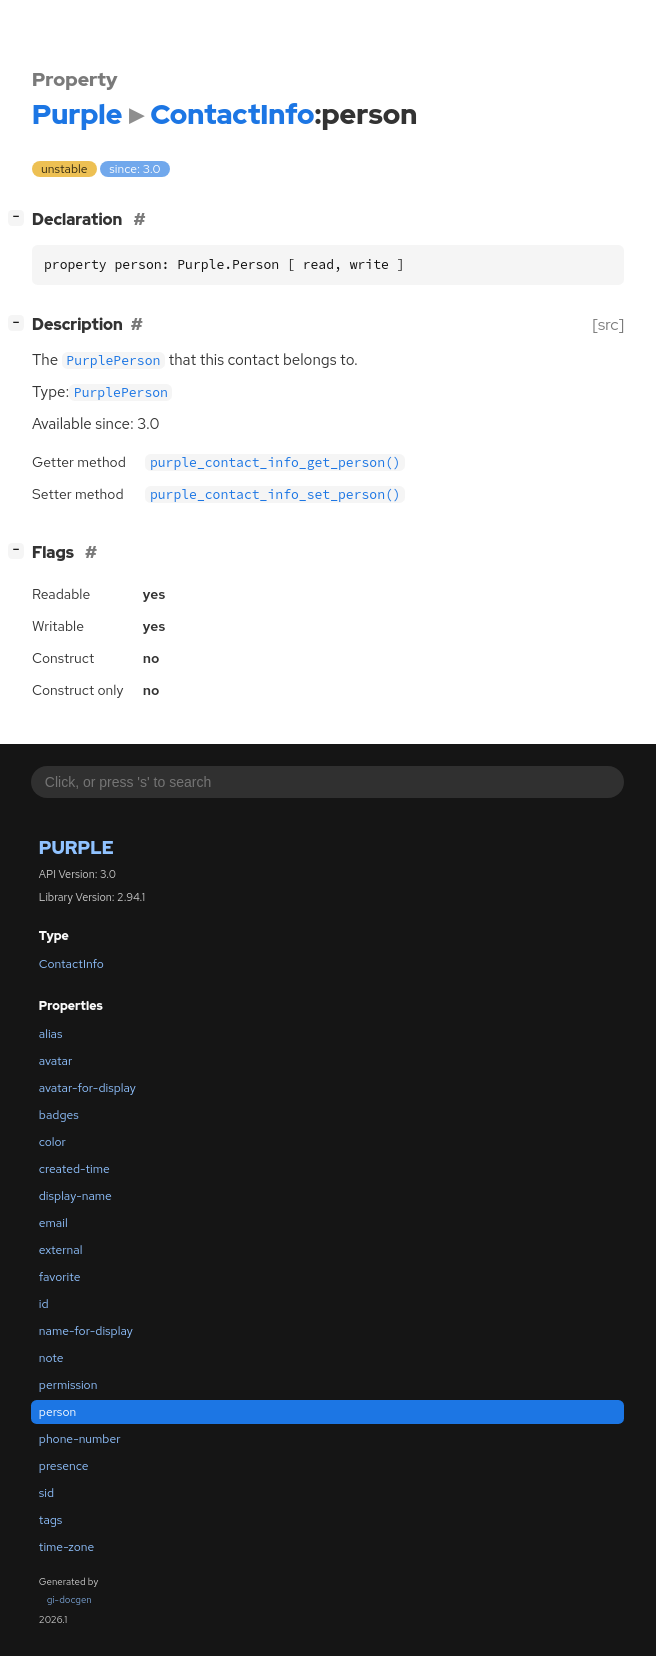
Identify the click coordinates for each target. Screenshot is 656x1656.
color (52, 1142)
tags (51, 1520)
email (53, 1223)
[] (20, 217)
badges (59, 1115)
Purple (76, 847)
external (61, 1250)
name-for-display (86, 1331)
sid (46, 1493)
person (57, 1412)
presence (64, 1466)
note (51, 1358)
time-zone (66, 1547)
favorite (60, 1277)
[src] (608, 324)
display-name (75, 1196)
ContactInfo (71, 964)
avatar (55, 1061)
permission (68, 1385)
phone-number (80, 1439)
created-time (74, 1169)
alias (51, 1034)
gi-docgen (69, 1599)
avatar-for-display (87, 1088)
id (44, 1304)
